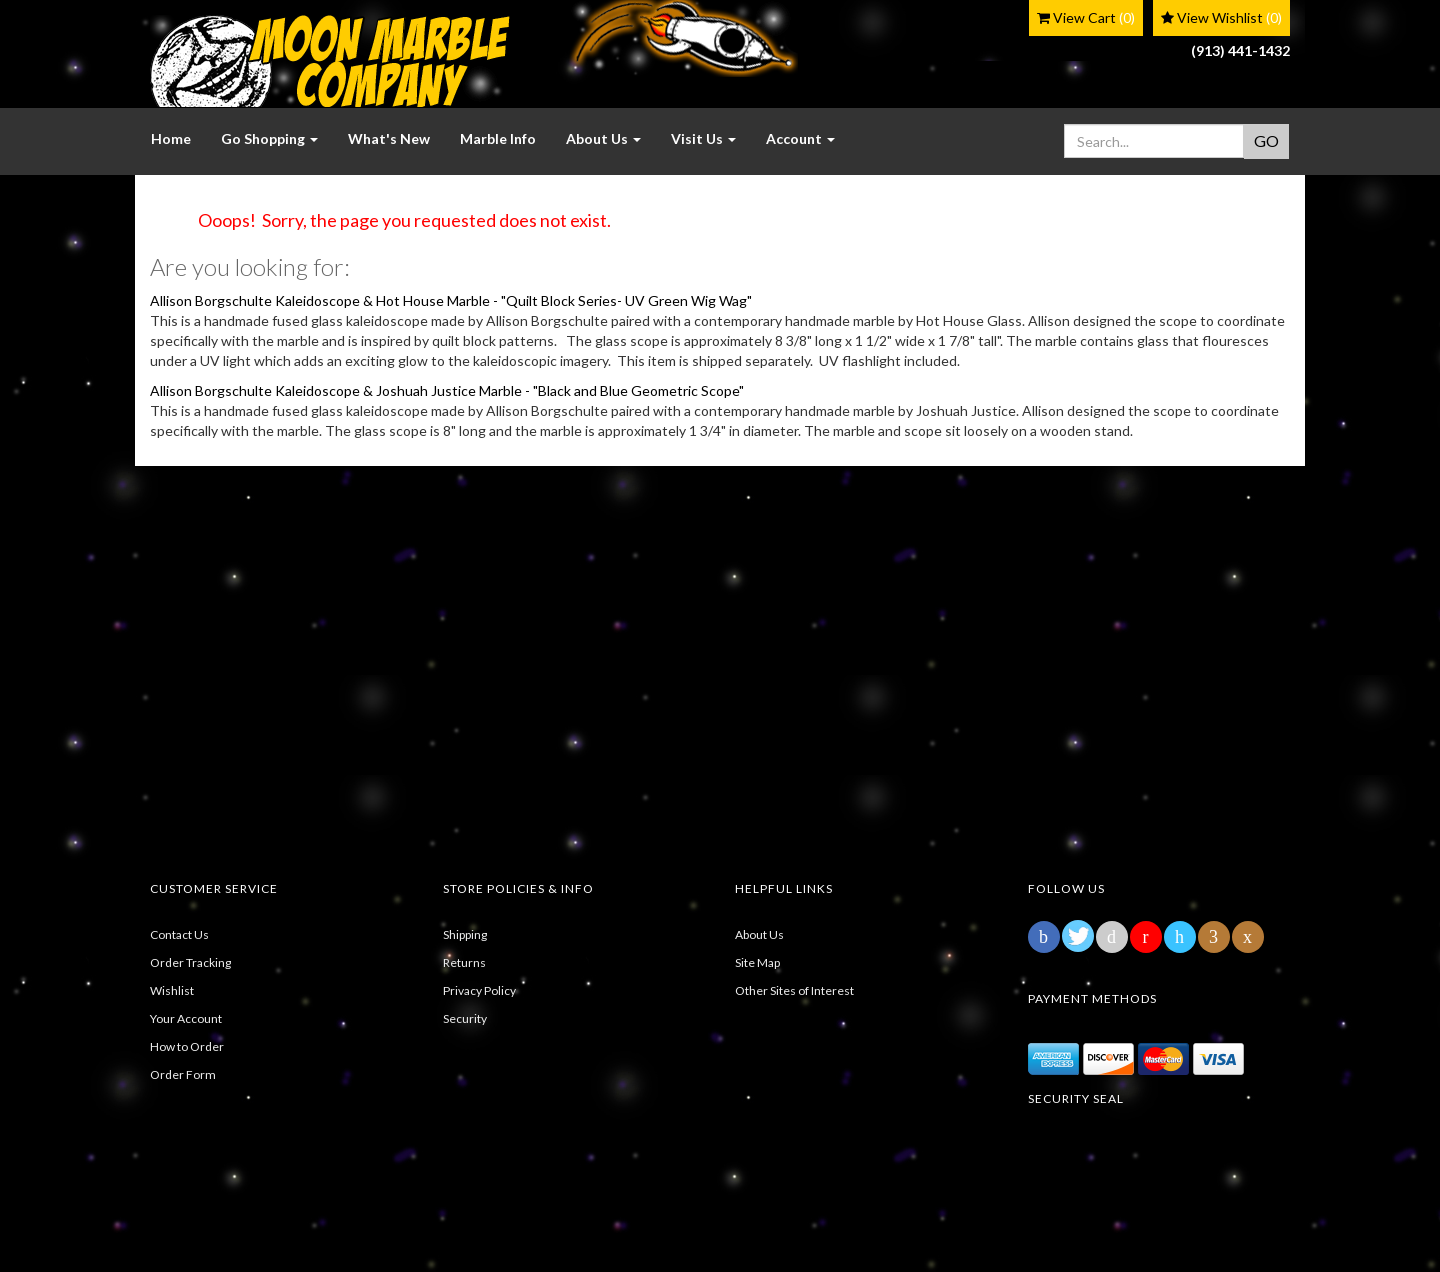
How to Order (187, 1046)
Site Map (757, 962)
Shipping (465, 934)
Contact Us (179, 934)
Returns (464, 962)
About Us (759, 934)
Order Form (183, 1074)
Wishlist (172, 990)
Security (465, 1018)
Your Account (186, 1018)
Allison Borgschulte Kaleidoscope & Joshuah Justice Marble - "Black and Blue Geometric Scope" (447, 390)
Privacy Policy (479, 990)
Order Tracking (190, 962)
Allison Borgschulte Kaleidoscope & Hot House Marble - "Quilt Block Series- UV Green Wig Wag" (451, 300)
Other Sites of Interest (794, 990)
